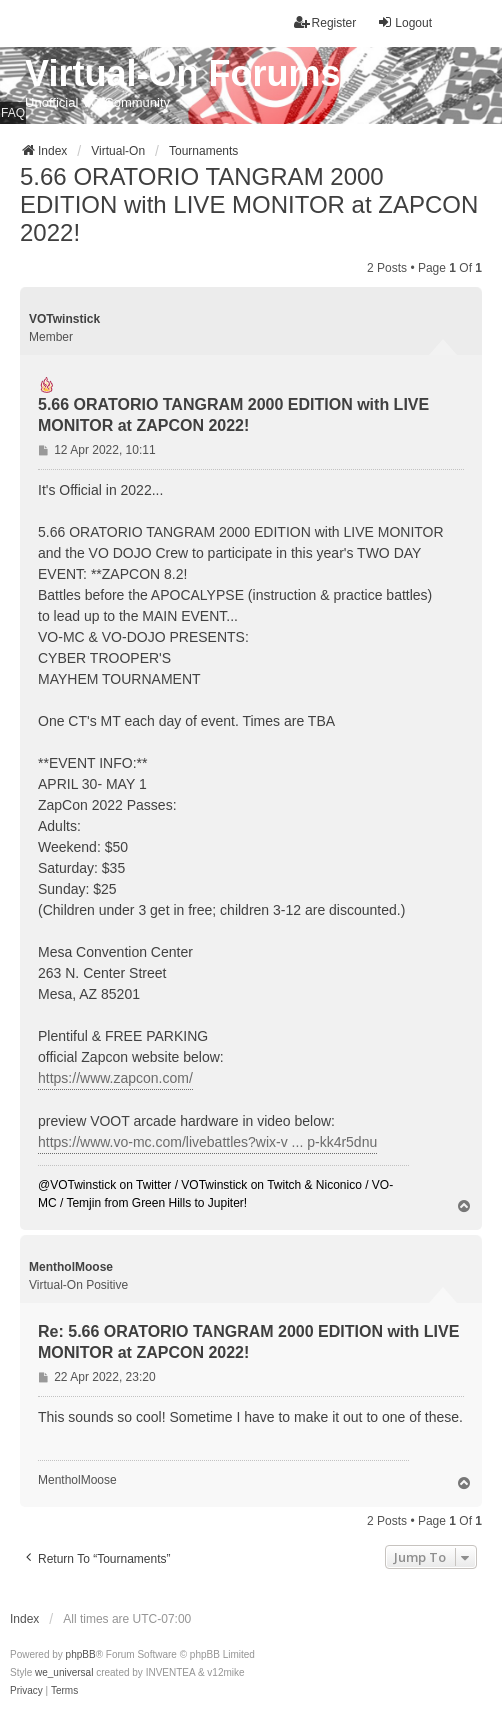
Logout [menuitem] (404, 22)
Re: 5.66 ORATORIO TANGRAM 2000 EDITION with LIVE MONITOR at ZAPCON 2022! (248, 1342)
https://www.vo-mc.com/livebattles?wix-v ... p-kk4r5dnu (207, 1142)
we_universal (64, 1672)
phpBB (81, 1654)
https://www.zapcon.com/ (115, 1078)
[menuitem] (26, 1691)
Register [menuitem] (325, 22)
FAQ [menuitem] (13, 113)
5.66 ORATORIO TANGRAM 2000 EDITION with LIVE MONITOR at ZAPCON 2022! (249, 204)
